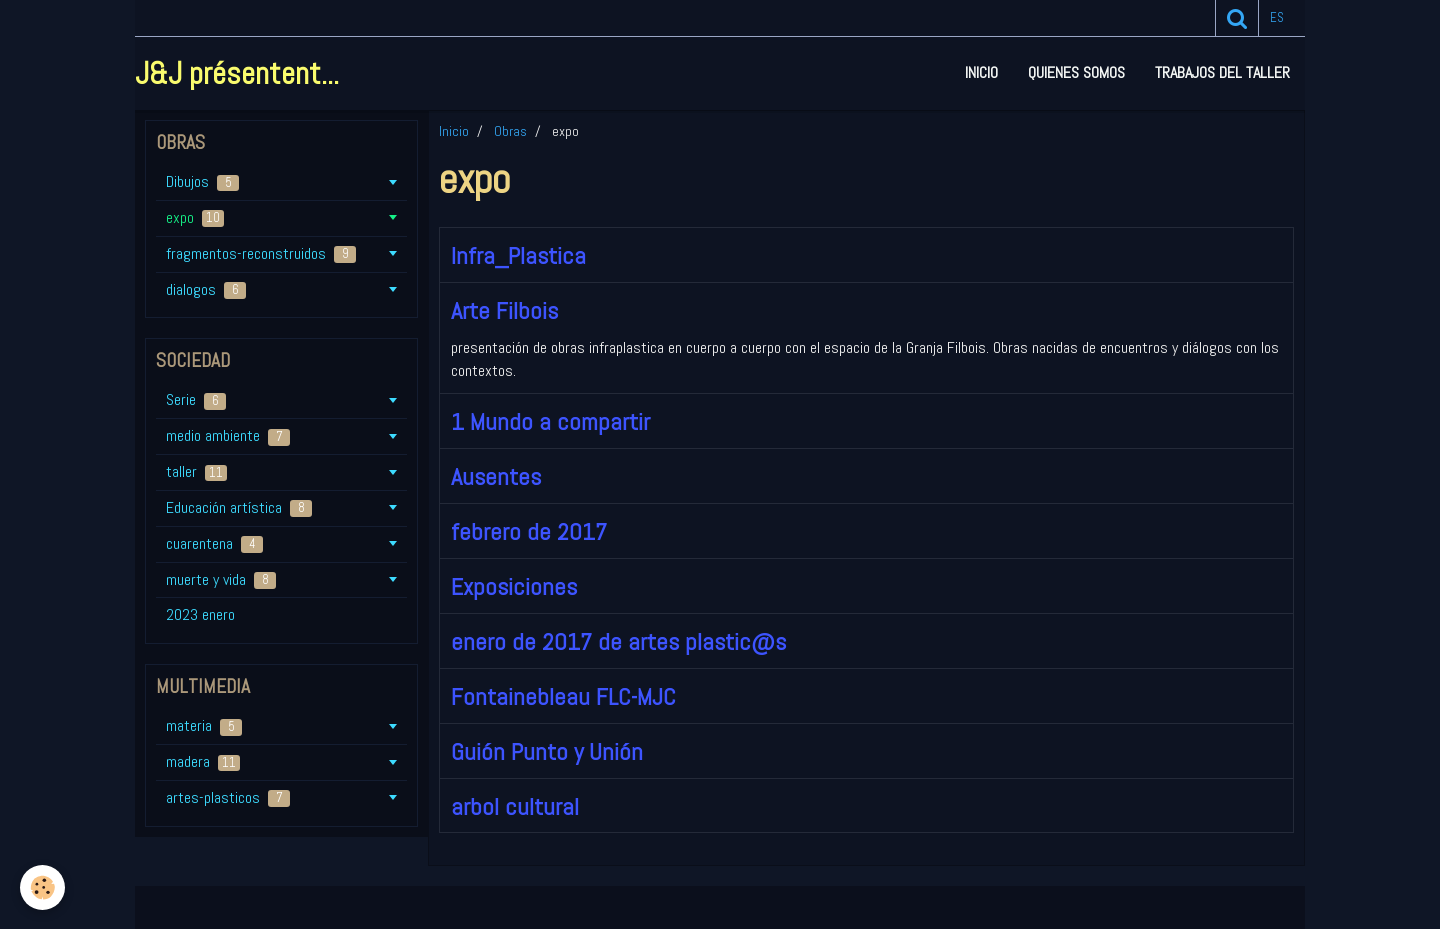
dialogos (206, 289)
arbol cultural (515, 805)
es (1277, 17)
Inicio (981, 72)
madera (203, 761)
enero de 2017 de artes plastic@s (618, 641)
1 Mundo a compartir (550, 421)
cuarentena (214, 543)
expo (195, 217)
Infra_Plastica (518, 255)
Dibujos (202, 181)
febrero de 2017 (529, 531)
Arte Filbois (504, 310)
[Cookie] (42, 887)
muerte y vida (221, 579)
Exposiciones (514, 586)
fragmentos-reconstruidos (261, 253)
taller (196, 471)
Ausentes (496, 476)
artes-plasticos (228, 797)
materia (204, 725)
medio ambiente (228, 435)
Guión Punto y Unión (547, 751)
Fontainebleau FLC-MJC (563, 696)
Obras (510, 131)
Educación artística (239, 507)
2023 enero (200, 614)
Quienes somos (1076, 72)
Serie (196, 399)
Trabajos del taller (1222, 72)
